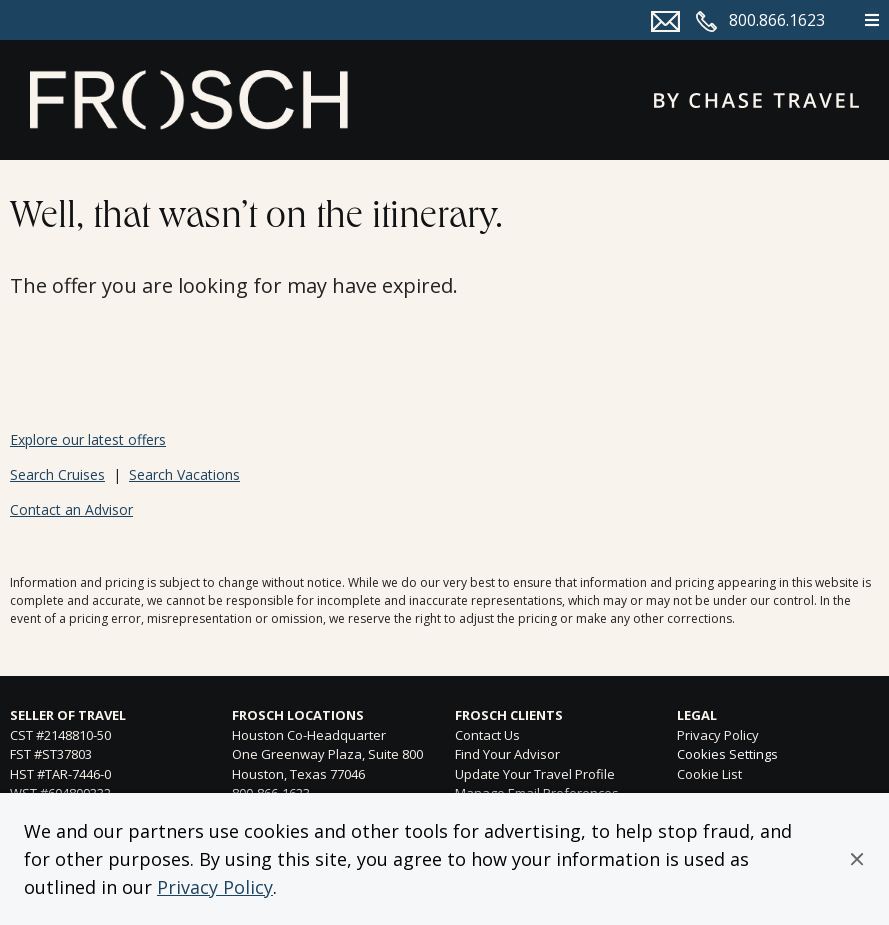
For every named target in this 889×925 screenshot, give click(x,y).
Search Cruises (57, 474)
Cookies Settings (727, 755)
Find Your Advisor (507, 754)
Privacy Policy (215, 887)
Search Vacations (184, 474)
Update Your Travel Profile (535, 774)
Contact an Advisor (71, 509)
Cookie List (709, 774)
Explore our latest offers (88, 439)
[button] (857, 859)
